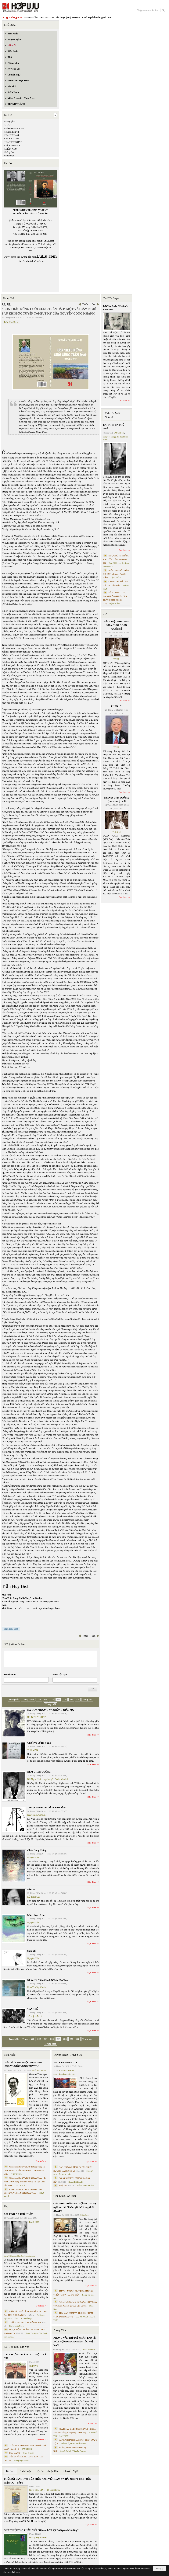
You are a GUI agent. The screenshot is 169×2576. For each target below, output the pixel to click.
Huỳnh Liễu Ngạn (16, 2326)
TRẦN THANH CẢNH (86, 2186)
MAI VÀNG (14, 2453)
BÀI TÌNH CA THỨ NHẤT (18, 2214)
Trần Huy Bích (11, 322)
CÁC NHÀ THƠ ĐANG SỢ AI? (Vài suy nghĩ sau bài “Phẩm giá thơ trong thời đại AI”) (74, 2207)
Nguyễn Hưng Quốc (36, 1815)
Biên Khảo (10, 2054)
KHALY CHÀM (11, 135)
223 (45, 1699)
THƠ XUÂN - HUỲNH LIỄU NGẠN (25, 2322)
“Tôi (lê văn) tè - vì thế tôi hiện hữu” (46, 1807)
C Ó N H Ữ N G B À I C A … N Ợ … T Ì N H (25, 2356)
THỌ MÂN (32, 1750)
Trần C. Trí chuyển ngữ (23, 2318)
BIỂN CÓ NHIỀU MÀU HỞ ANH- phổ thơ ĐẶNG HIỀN (116, 574)
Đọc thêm (92, 1735)
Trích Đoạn (25, 2471)
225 (58, 1699)
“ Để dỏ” (63, 2185)
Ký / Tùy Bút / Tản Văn (16, 2346)
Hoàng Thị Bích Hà (21, 2460)
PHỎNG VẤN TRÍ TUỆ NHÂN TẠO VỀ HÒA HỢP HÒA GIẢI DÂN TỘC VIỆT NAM (74, 2341)
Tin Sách (10, 2471)
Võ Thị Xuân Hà (34, 2016)
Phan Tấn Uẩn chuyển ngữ (64, 2074)
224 (52, 1699)
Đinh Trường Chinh (36, 1987)
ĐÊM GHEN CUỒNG (39, 1771)
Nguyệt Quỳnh (65, 2451)
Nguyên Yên (33, 1857)
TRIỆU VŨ (33, 2366)
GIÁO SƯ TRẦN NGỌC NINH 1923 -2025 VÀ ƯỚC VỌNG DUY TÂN (23, 2064)
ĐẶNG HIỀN (34, 2222)
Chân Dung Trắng (36, 1850)
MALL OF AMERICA (65, 2062)
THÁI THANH (28, 2453)
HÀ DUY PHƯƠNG (36, 1717)
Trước (85, 304)
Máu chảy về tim (36, 1915)
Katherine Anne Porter (14, 128)
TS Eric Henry (53, 2490)
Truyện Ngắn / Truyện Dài (67, 2054)
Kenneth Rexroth (11, 132)
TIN (105, 613)
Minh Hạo (84, 2215)
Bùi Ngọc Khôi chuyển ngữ (40, 1779)
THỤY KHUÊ (16, 2174)
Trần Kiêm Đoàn (88, 2349)
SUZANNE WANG (66, 2070)
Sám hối (31, 1950)
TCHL (116, 659)
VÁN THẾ (32, 2008)
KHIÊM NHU (10, 149)
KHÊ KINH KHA (12, 145)
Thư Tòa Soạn (111, 298)
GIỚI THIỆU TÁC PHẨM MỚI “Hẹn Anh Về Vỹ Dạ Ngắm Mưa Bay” (41, 2530)
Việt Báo (116, 831)
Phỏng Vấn (59, 2330)
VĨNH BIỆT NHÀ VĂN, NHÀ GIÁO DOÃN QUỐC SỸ (116, 625)
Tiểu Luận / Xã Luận (65, 2196)
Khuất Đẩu (9, 155)
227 (71, 1699)
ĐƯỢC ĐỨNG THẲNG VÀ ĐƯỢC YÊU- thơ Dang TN (116, 559)
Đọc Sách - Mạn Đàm (47, 2471)
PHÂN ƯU (116, 706)
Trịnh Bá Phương (79, 2451)
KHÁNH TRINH (12, 138)
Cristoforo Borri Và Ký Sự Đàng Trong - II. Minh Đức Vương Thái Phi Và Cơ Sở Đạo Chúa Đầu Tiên (25, 2181)
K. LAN (7, 125)
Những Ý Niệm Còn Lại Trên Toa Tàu (47, 1980)
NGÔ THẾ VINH (39, 2070)
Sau (93, 304)
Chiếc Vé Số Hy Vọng (39, 1742)
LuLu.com (49, 240)
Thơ (6, 2206)
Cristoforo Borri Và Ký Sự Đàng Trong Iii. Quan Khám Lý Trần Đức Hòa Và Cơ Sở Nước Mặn (24, 2170)
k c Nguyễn (9, 121)
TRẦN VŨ (65, 2443)
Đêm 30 (31, 1889)
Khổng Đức (9, 152)
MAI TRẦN (64, 2436)
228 (77, 1699)
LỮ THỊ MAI (33, 1896)
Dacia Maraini (61, 1779)
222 (39, 1699)
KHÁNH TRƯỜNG (13, 142)
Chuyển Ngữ (70, 2471)
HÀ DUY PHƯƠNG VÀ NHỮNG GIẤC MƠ (50, 1709)
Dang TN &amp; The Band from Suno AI (19, 2256)
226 (65, 1699)
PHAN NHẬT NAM (78, 2443)
